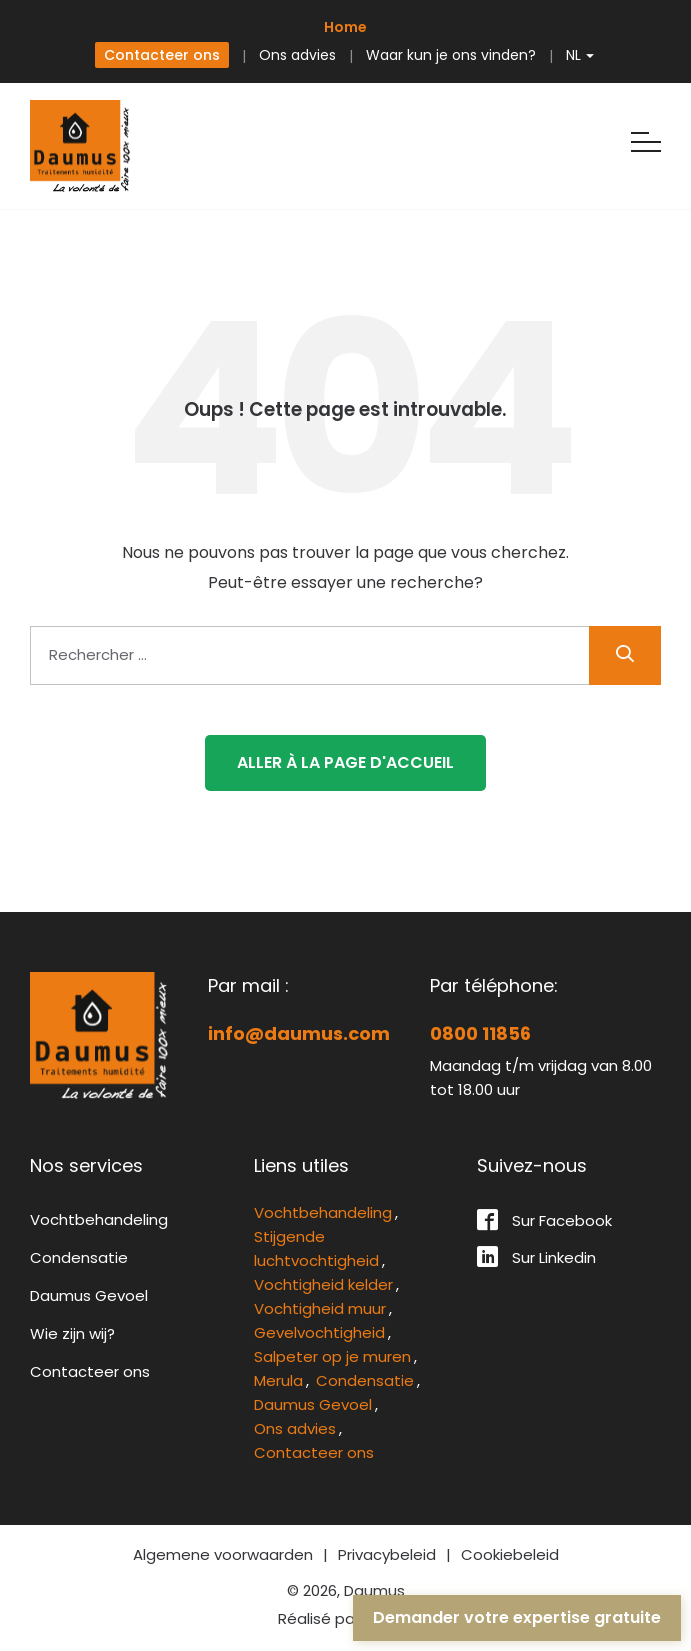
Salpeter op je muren (332, 1356)
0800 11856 (480, 1033)
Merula (278, 1380)
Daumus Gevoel (89, 1295)
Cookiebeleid (510, 1554)
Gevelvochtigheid (319, 1332)
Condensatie (79, 1257)
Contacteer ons (162, 55)
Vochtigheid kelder (323, 1284)
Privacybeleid (387, 1554)
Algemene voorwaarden (223, 1554)
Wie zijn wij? (72, 1333)
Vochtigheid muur (320, 1308)
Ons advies (297, 55)
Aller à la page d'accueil (345, 762)
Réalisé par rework (345, 1618)
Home (345, 27)
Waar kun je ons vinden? (451, 55)
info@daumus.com (299, 1033)
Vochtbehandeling (99, 1219)
